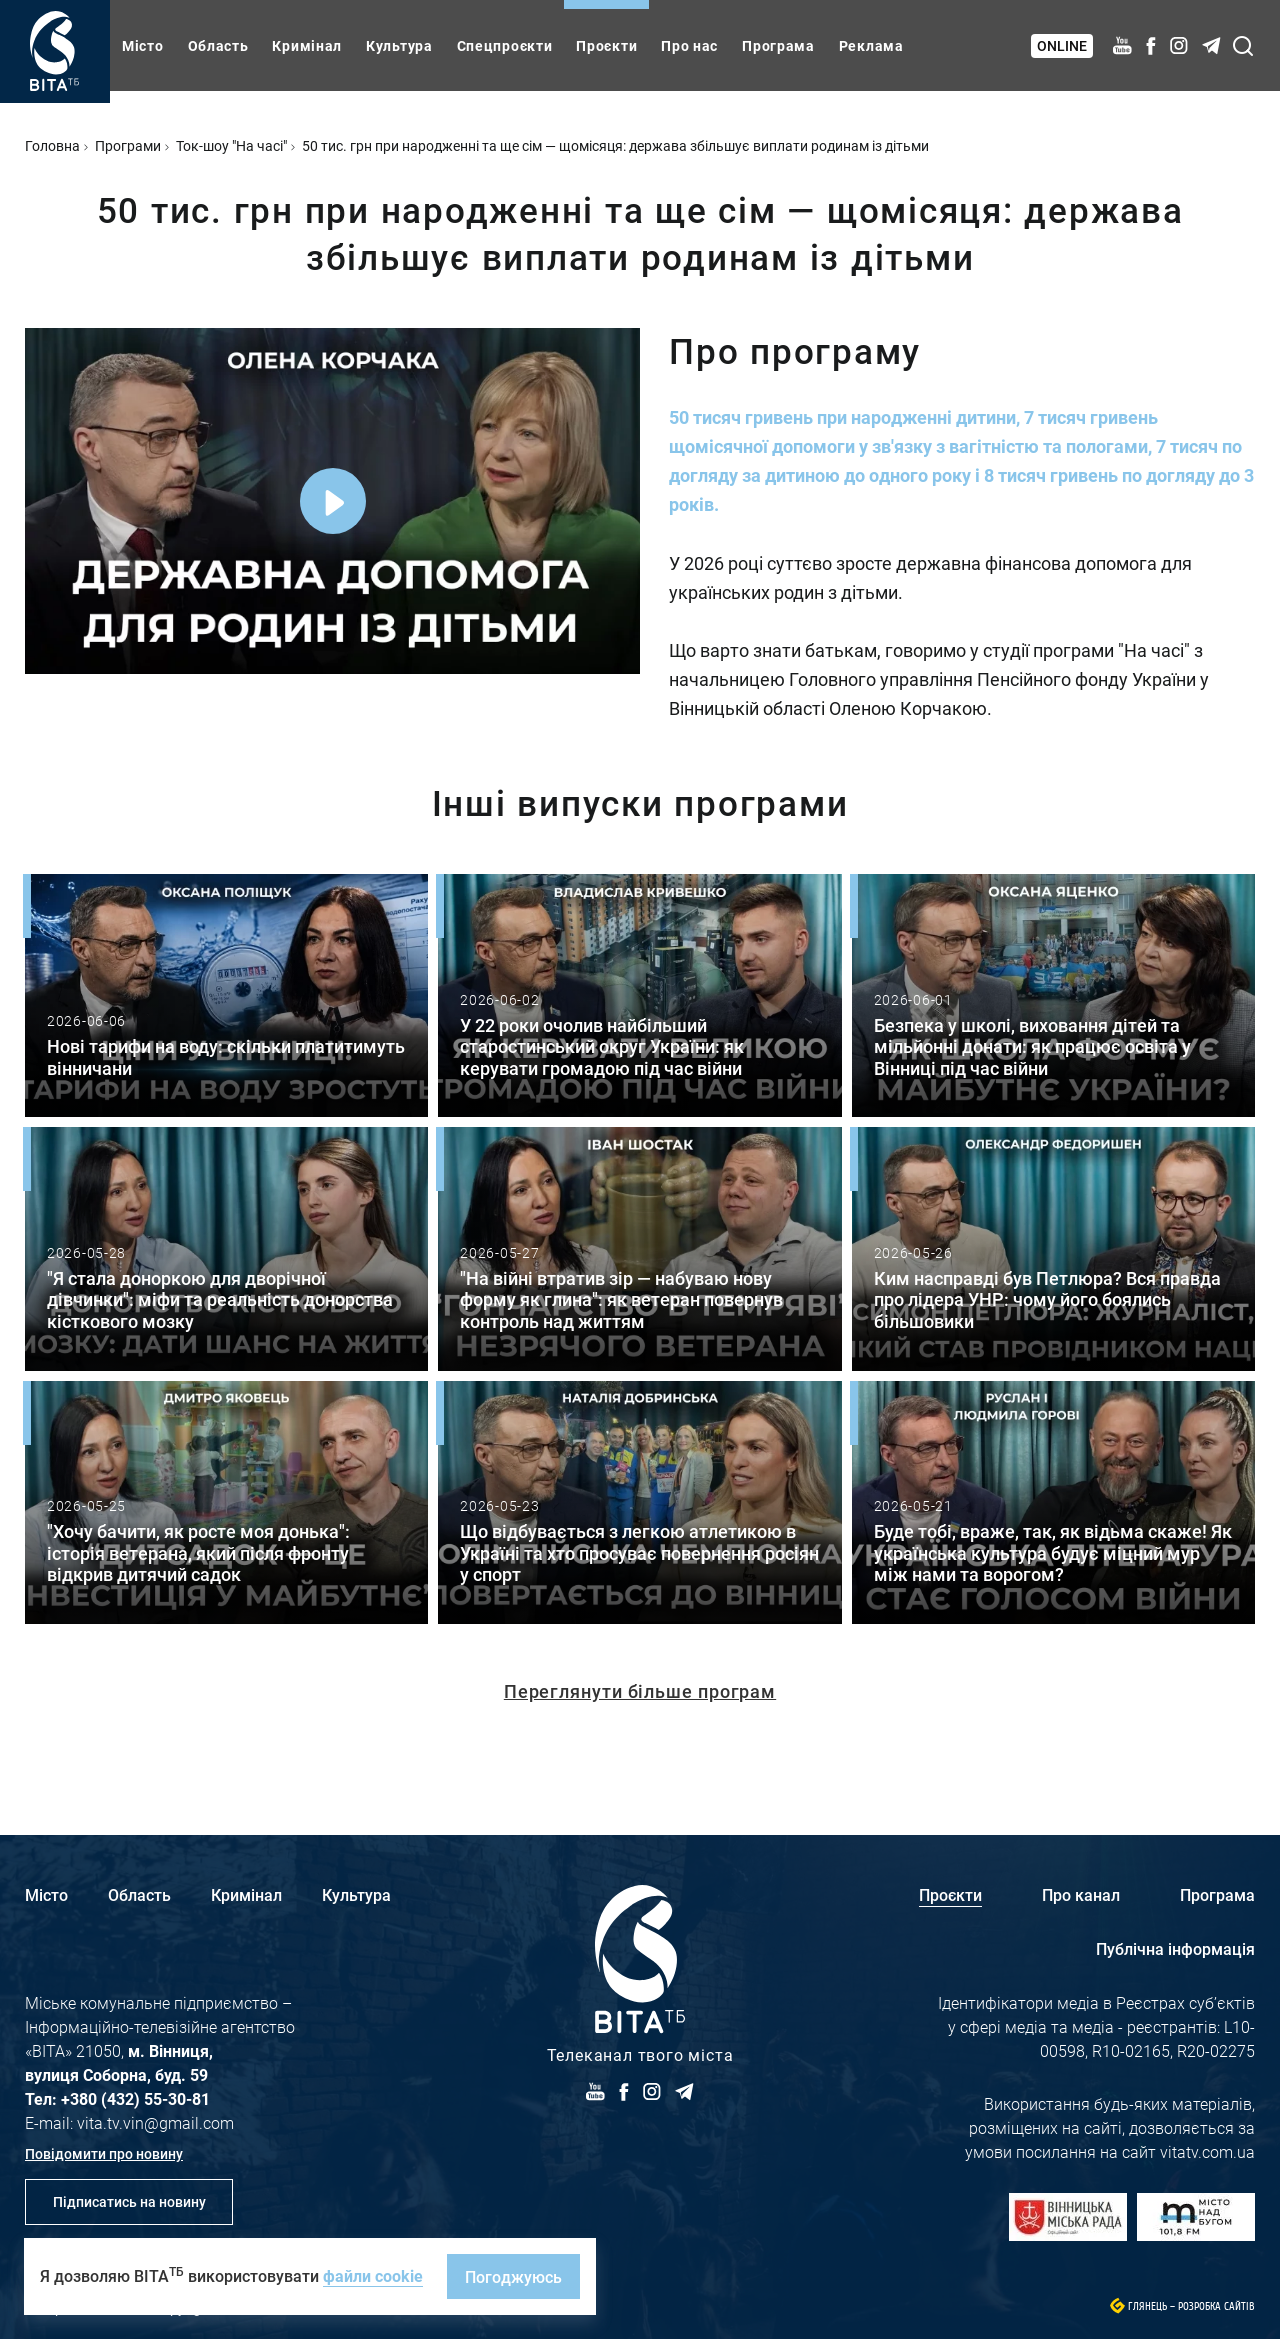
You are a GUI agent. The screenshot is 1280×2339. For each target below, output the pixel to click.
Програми (128, 145)
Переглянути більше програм (640, 1691)
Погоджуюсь (513, 2276)
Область (218, 45)
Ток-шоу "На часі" (231, 145)
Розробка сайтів (1216, 2306)
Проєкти (606, 45)
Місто (143, 45)
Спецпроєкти (505, 45)
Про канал (1081, 1894)
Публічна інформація (1175, 1948)
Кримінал (307, 45)
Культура (399, 45)
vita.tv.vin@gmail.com (155, 2122)
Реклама (871, 45)
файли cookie (373, 2275)
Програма (778, 45)
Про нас (689, 45)
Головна (52, 145)
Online (1062, 45)
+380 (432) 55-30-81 (135, 2098)
